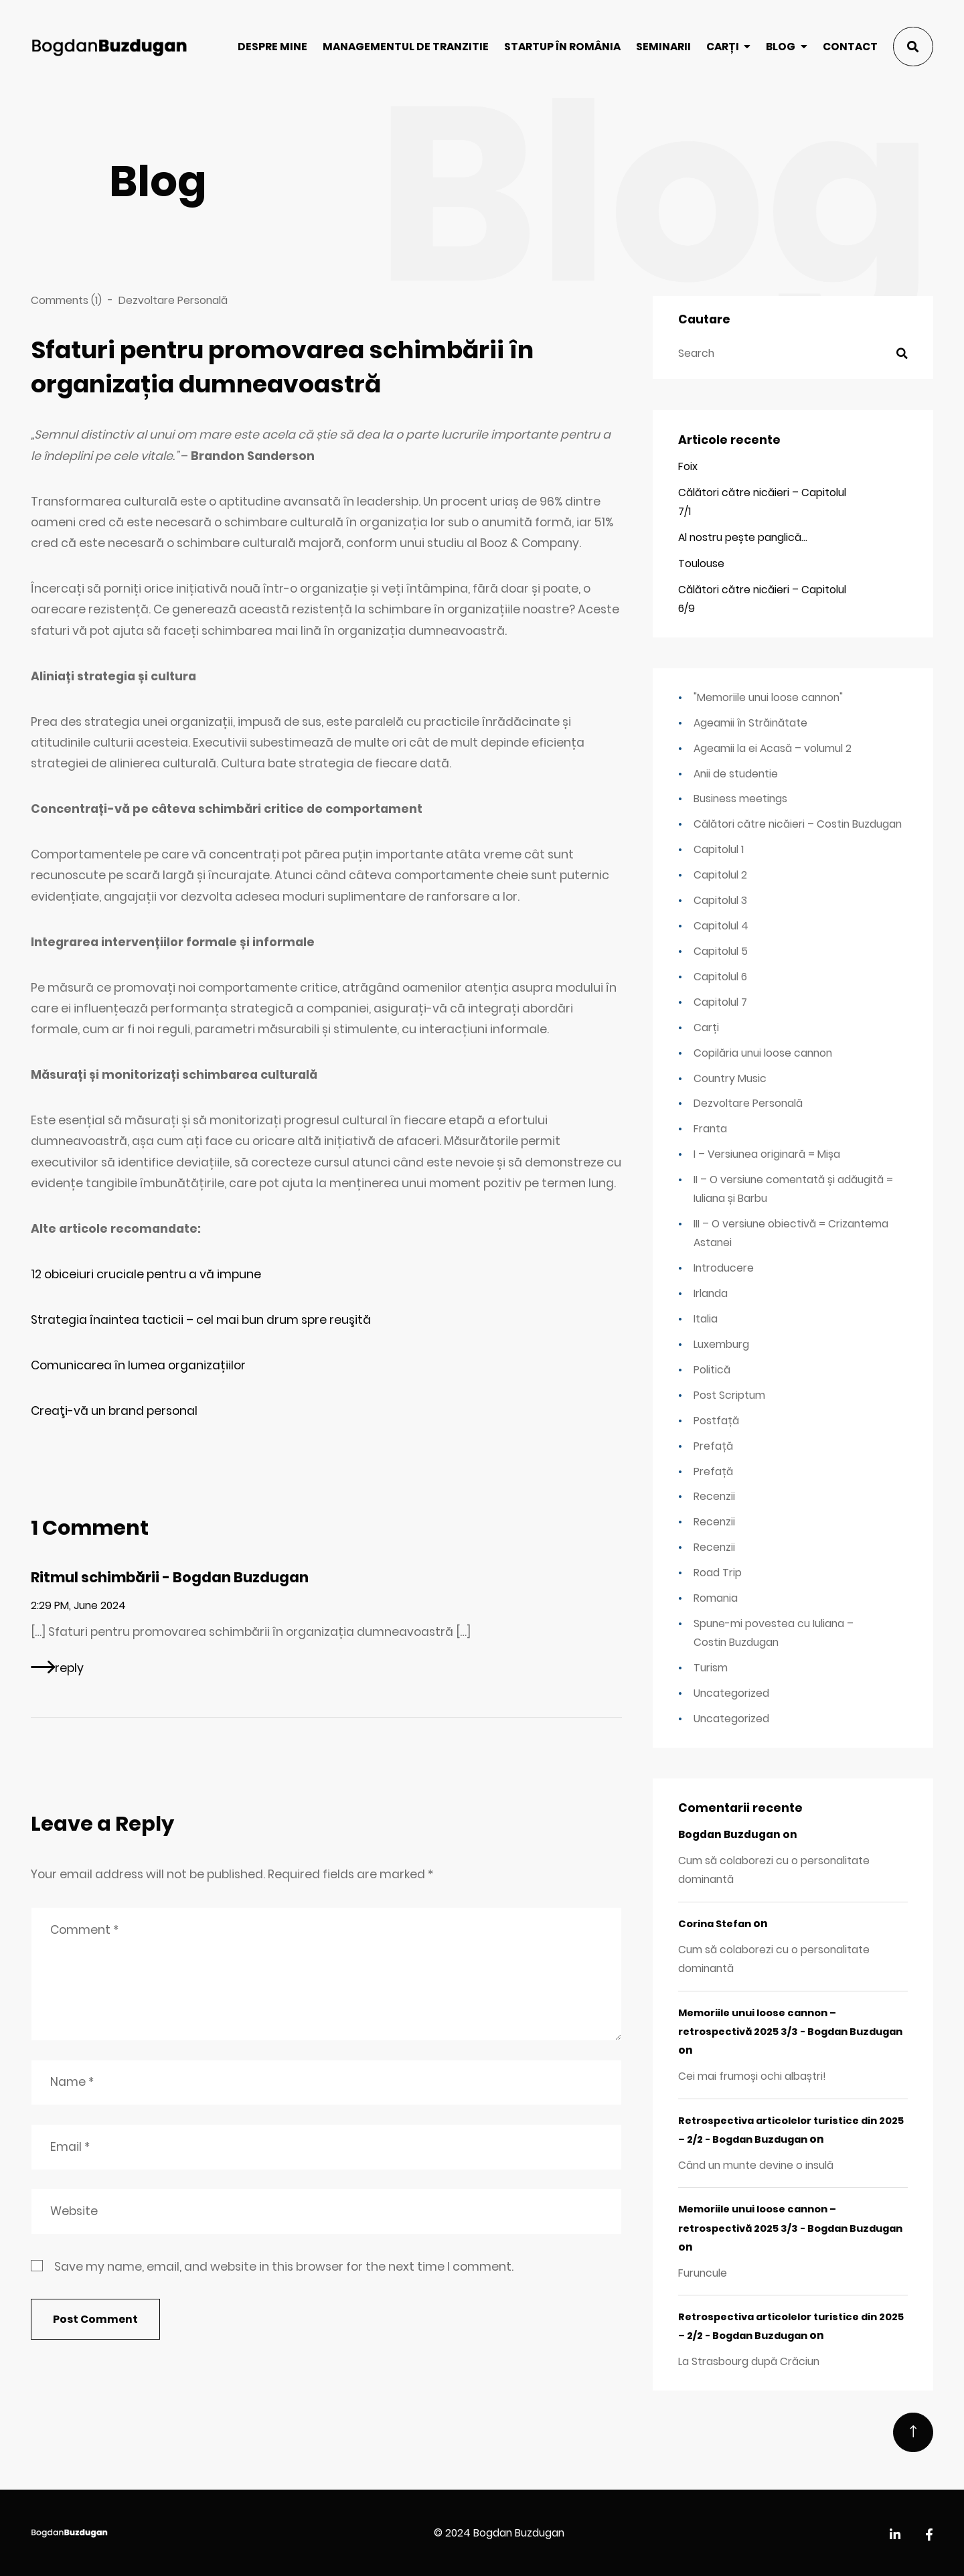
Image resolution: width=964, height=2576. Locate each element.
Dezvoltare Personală (173, 300)
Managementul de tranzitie (406, 47)
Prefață (713, 1446)
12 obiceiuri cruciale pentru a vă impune (146, 1274)
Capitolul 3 (720, 900)
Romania (716, 1598)
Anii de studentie (736, 774)
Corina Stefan (714, 1923)
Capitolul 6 (720, 977)
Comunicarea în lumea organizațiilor (138, 1365)
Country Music (730, 1078)
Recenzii (714, 1496)
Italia (706, 1319)
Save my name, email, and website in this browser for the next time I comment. (283, 2267)
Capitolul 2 (720, 875)
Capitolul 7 (720, 1002)
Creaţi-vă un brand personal (114, 1411)
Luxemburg (721, 1344)
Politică (712, 1370)
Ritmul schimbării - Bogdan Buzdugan (170, 1577)
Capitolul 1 (719, 849)
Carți (722, 47)
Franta (710, 1129)
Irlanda (711, 1293)
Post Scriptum (729, 1395)
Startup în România (562, 47)
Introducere (724, 1268)
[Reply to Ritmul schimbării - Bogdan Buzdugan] (57, 1667)
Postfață (716, 1421)
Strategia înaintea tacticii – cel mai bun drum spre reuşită (201, 1320)
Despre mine (272, 47)
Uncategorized (731, 1693)
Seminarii (663, 47)
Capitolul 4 (721, 926)
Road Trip (718, 1573)
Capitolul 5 (721, 951)
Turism (711, 1668)
